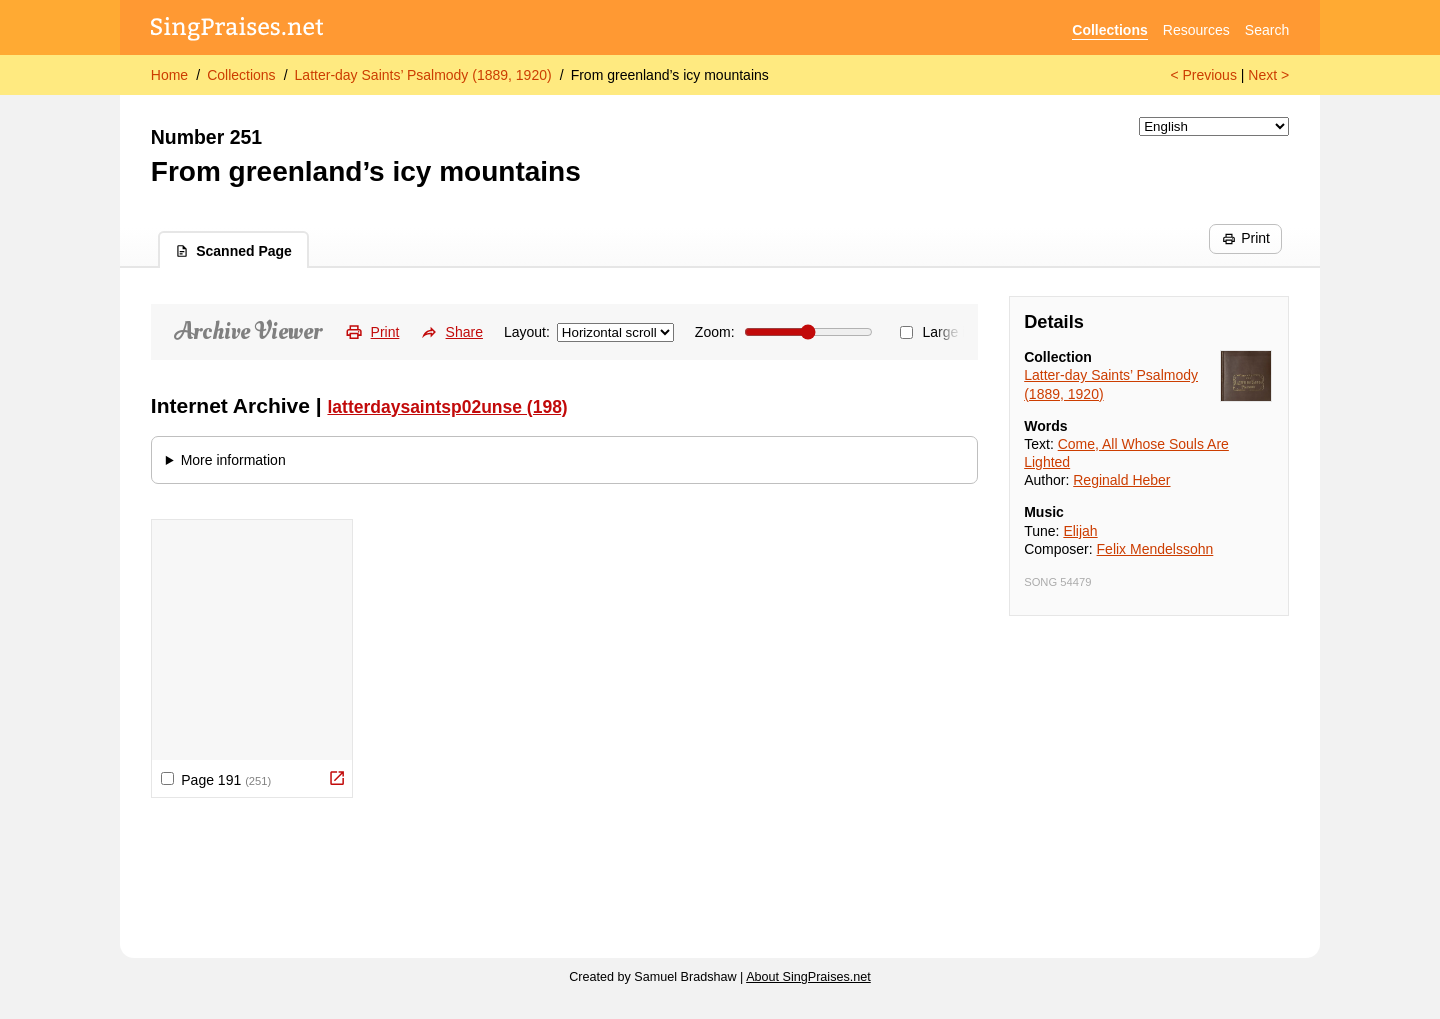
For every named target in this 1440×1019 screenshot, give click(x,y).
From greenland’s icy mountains (670, 75)
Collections (1109, 30)
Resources (1196, 30)
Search (1267, 30)
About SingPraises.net (808, 977)
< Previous (1203, 75)
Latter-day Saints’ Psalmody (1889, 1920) (423, 75)
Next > (1268, 75)
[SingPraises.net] (237, 30)
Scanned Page (233, 251)
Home (169, 75)
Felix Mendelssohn (1155, 549)
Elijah (1080, 531)
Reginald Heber (1121, 480)
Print (1246, 238)
